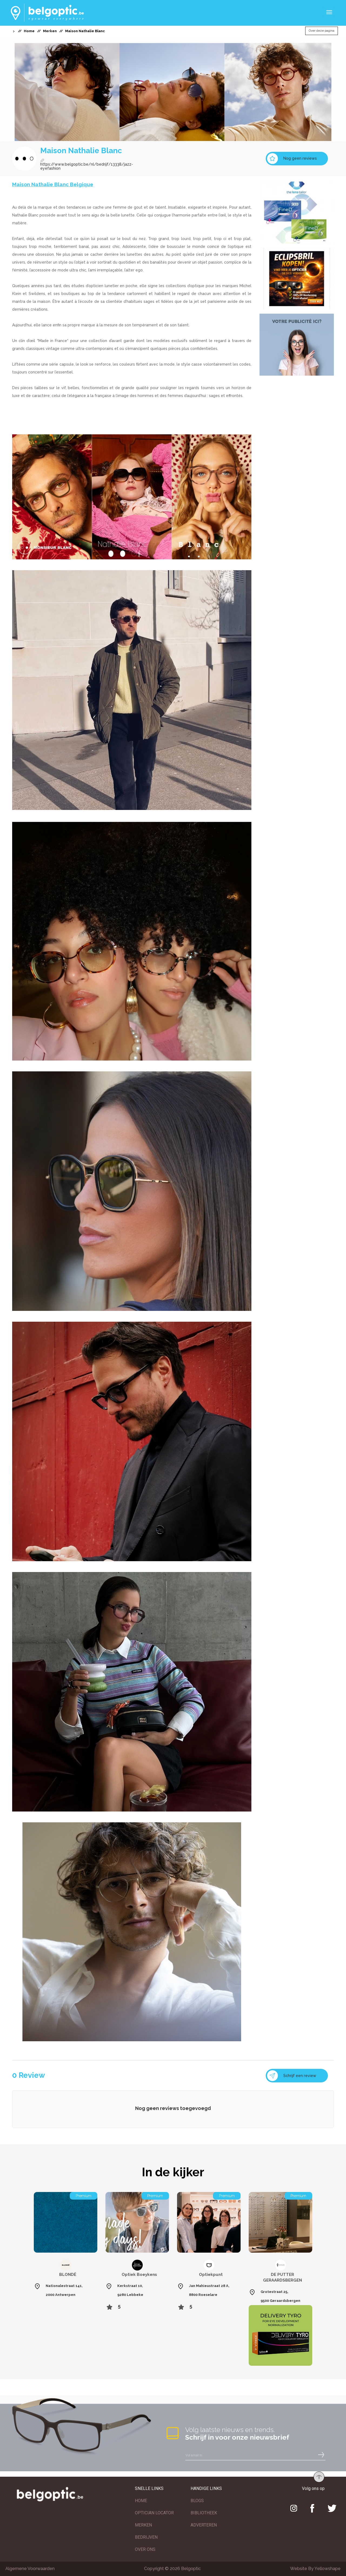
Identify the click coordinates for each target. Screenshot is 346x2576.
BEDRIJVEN (146, 2537)
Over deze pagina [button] (321, 31)
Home (29, 31)
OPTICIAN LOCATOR (154, 2512)
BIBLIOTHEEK (204, 2512)
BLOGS (197, 2500)
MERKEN (143, 2525)
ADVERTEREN (204, 2525)
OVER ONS (145, 2549)
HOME (141, 2500)
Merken (50, 31)
